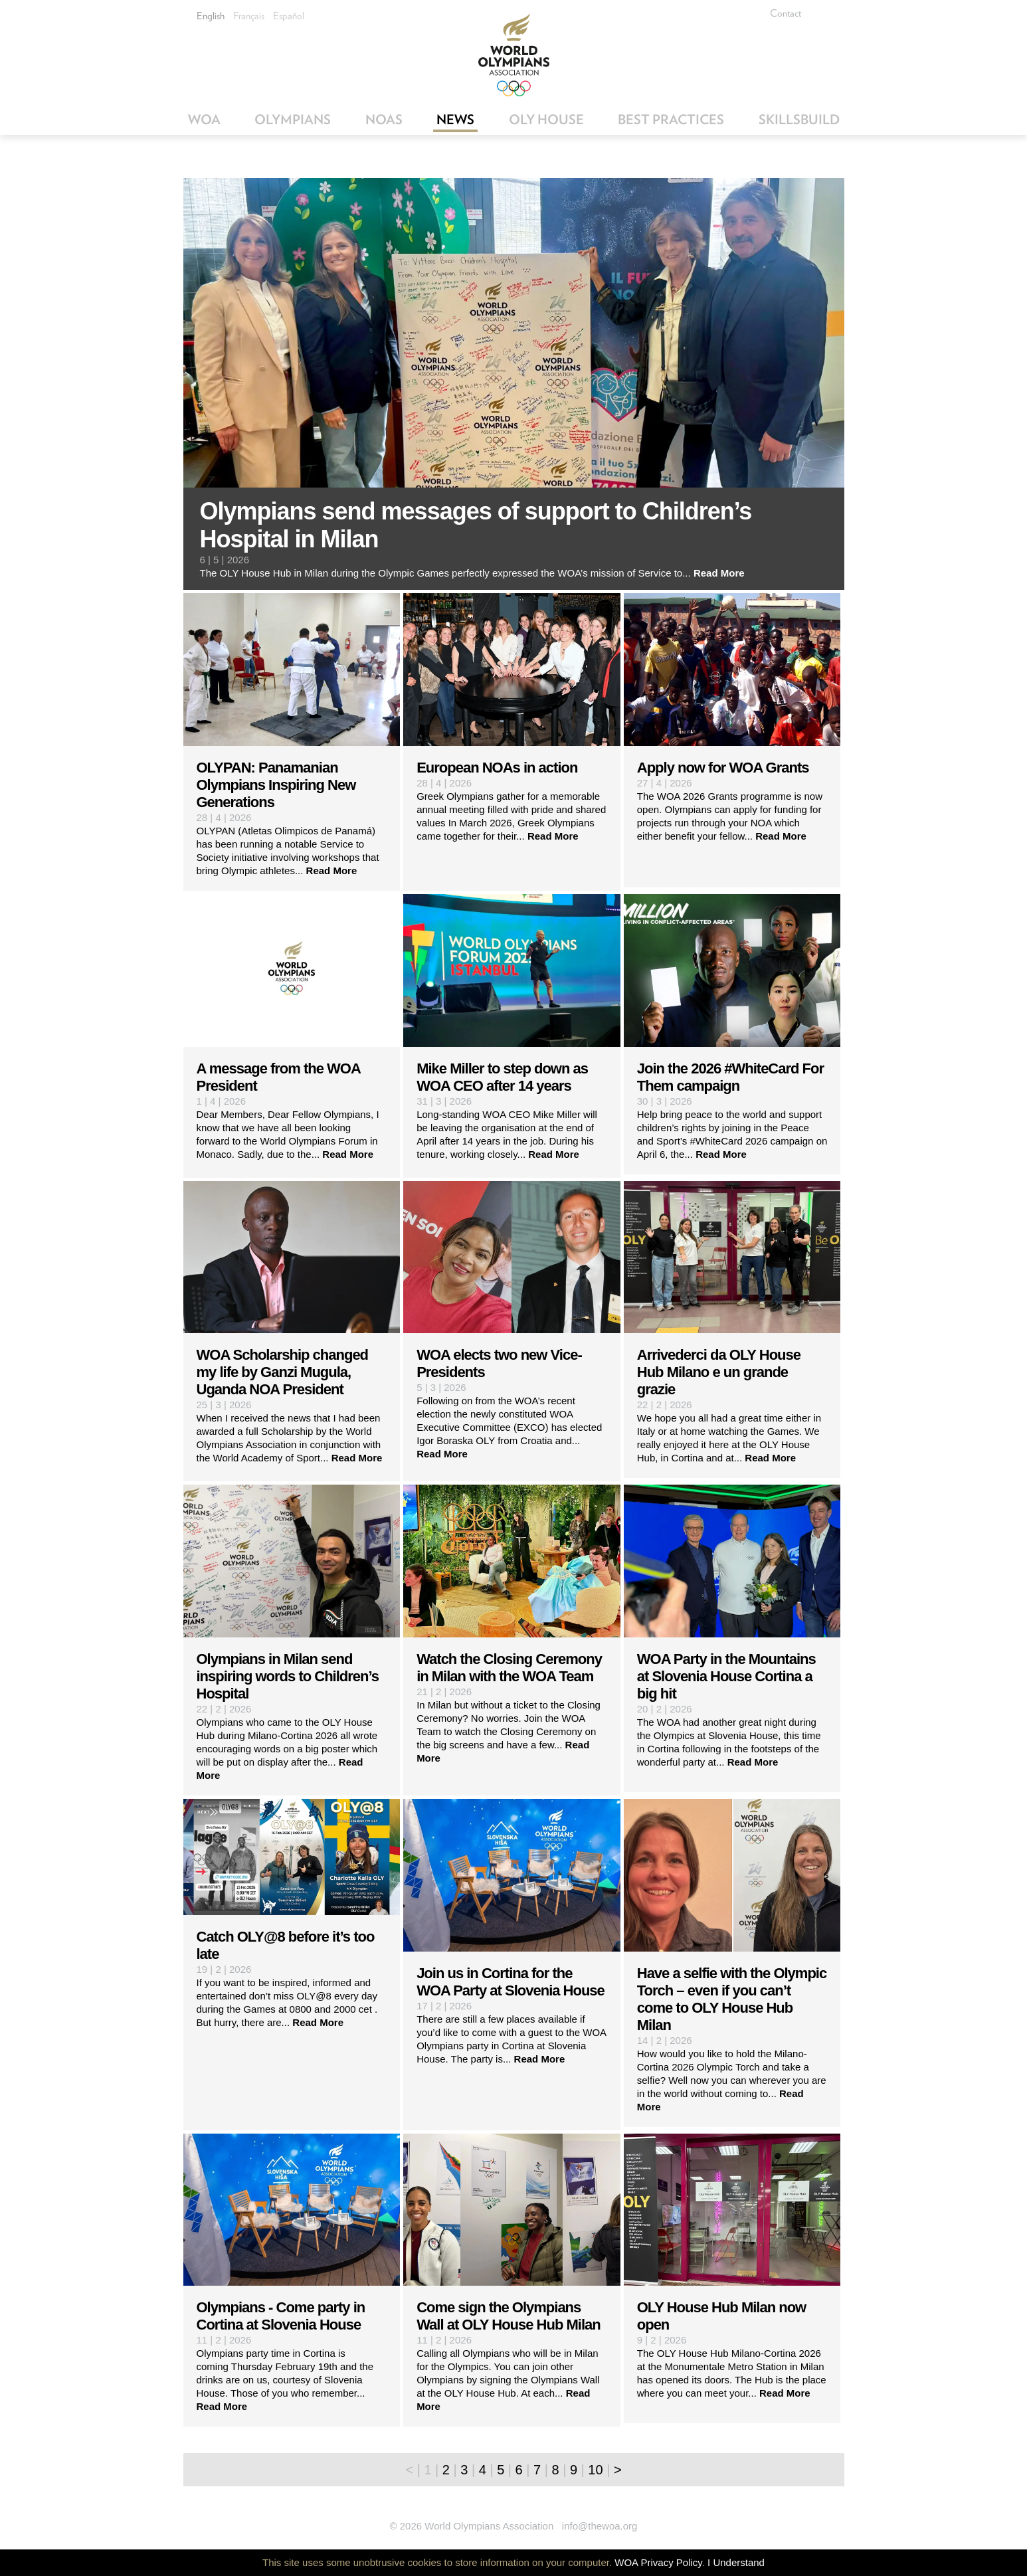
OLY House (546, 120)
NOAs (384, 120)
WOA (204, 120)
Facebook (831, 13)
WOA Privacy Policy (657, 2562)
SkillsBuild (799, 120)
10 (595, 2469)
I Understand (736, 2562)
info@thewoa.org (600, 2525)
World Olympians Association (513, 54)
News (455, 120)
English (211, 16)
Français (248, 16)
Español (288, 16)
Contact (785, 13)
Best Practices (671, 120)
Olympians (292, 120)
